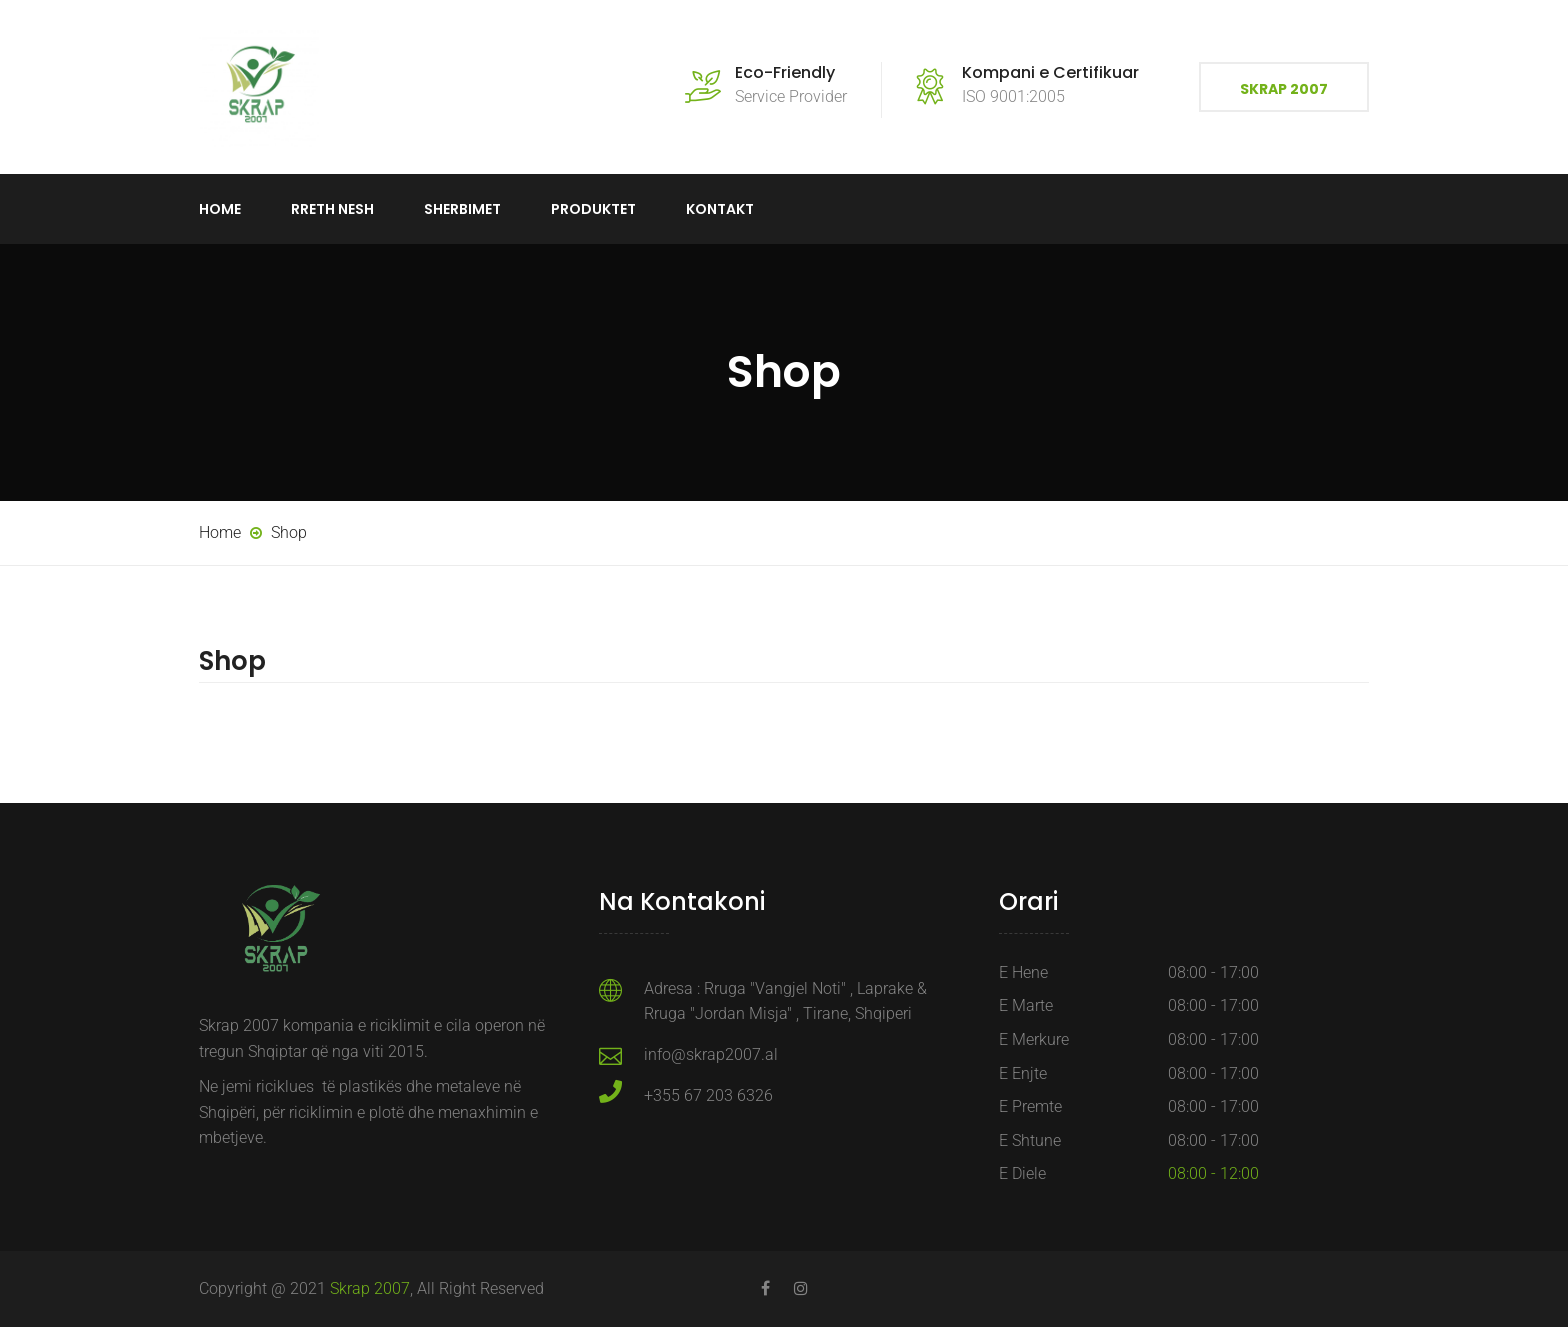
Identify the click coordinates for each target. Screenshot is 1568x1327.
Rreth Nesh (332, 209)
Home (220, 209)
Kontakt (720, 209)
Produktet (593, 209)
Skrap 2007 (1284, 89)
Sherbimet (462, 209)
